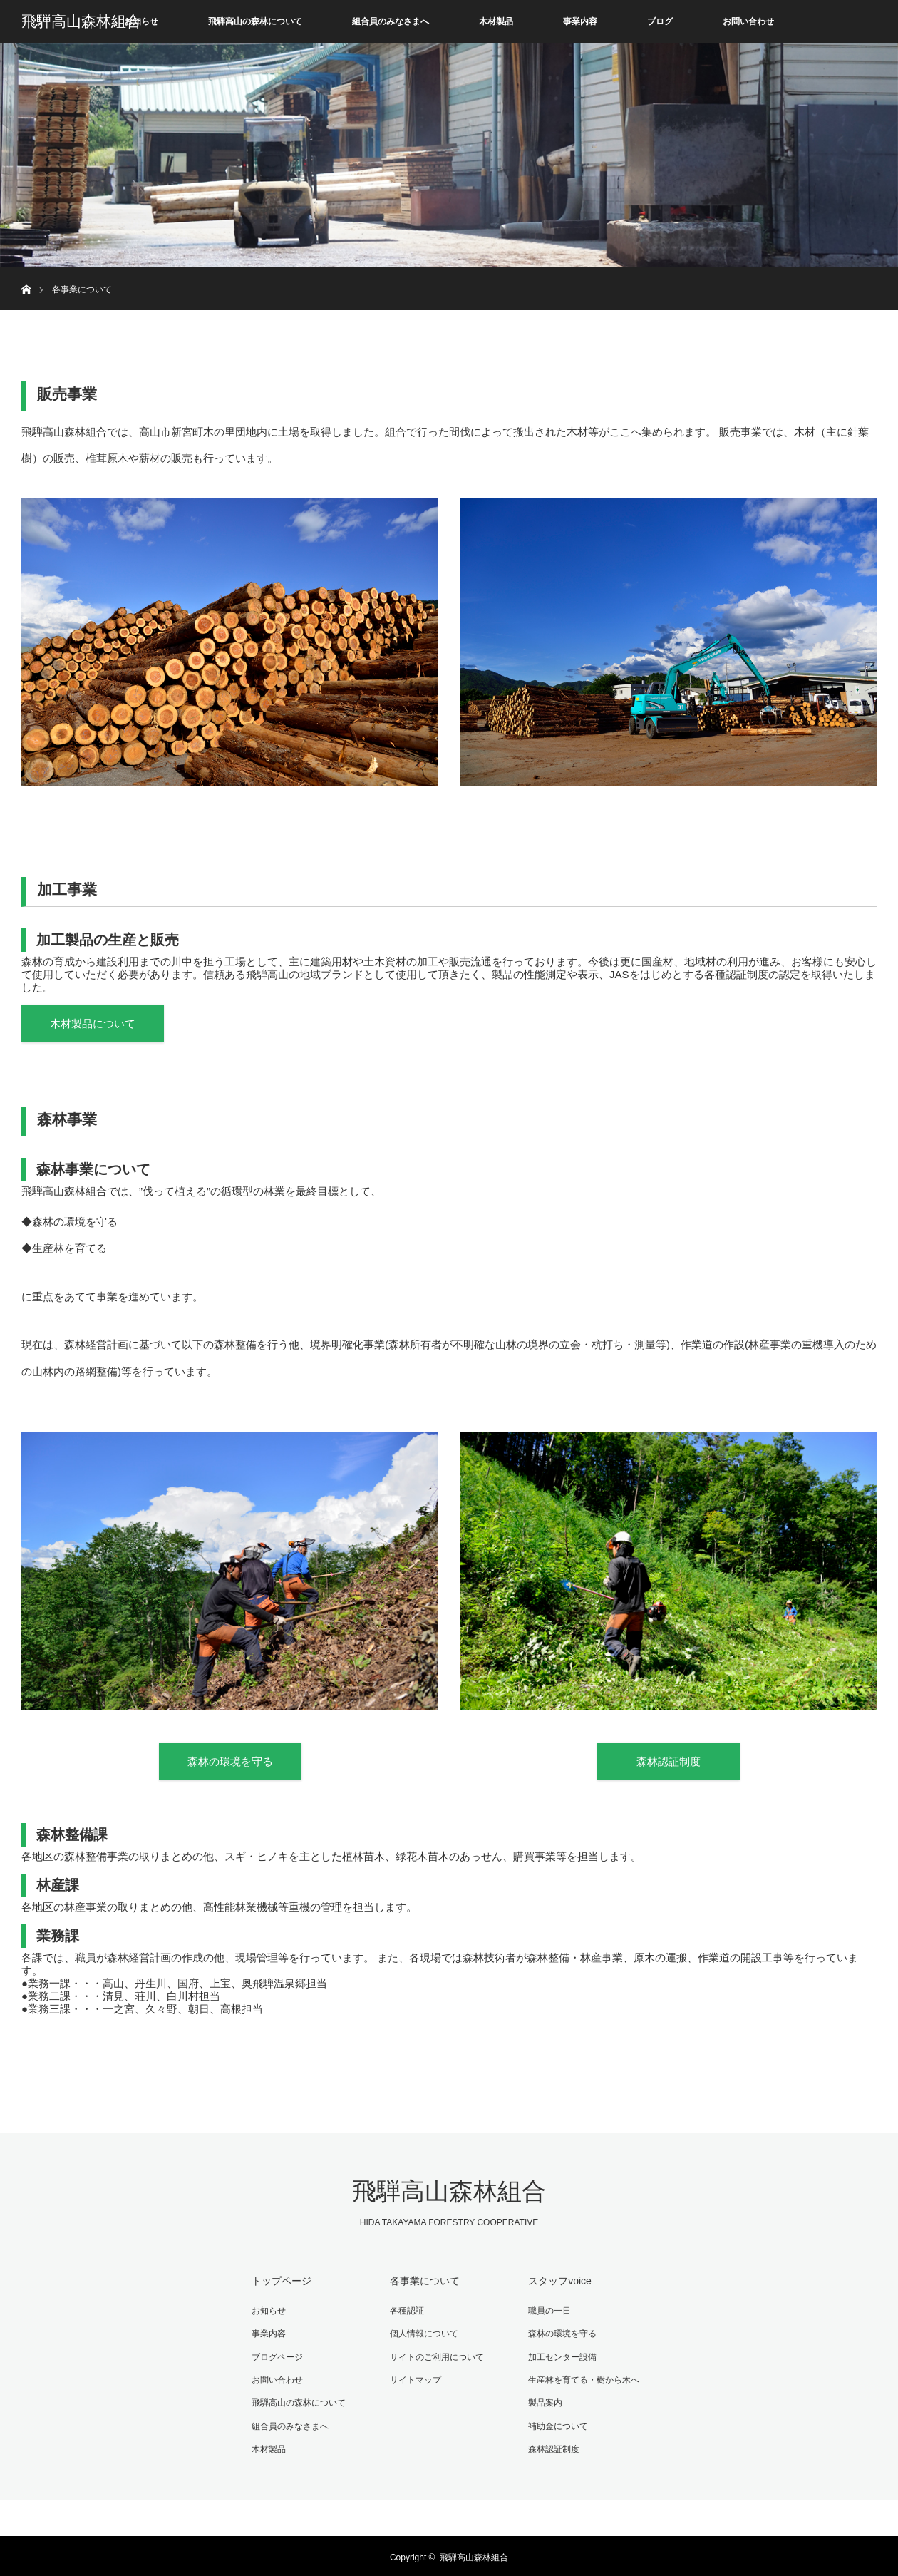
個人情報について (422, 2334)
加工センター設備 (561, 2356)
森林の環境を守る (230, 1763)
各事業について (423, 2281)
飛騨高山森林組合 (81, 21)
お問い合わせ (748, 21)
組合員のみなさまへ (390, 21)
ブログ (660, 21)
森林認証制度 (668, 1763)
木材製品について (92, 1024)
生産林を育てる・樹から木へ (582, 2379)
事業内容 (580, 21)
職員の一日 (548, 2311)
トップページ (280, 2281)
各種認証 (405, 2311)
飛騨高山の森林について (255, 21)
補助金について (557, 2424)
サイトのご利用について (435, 2356)
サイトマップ (414, 2379)
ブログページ (275, 2356)
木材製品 (496, 21)
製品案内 (544, 2401)
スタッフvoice (558, 2281)
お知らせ (141, 21)
